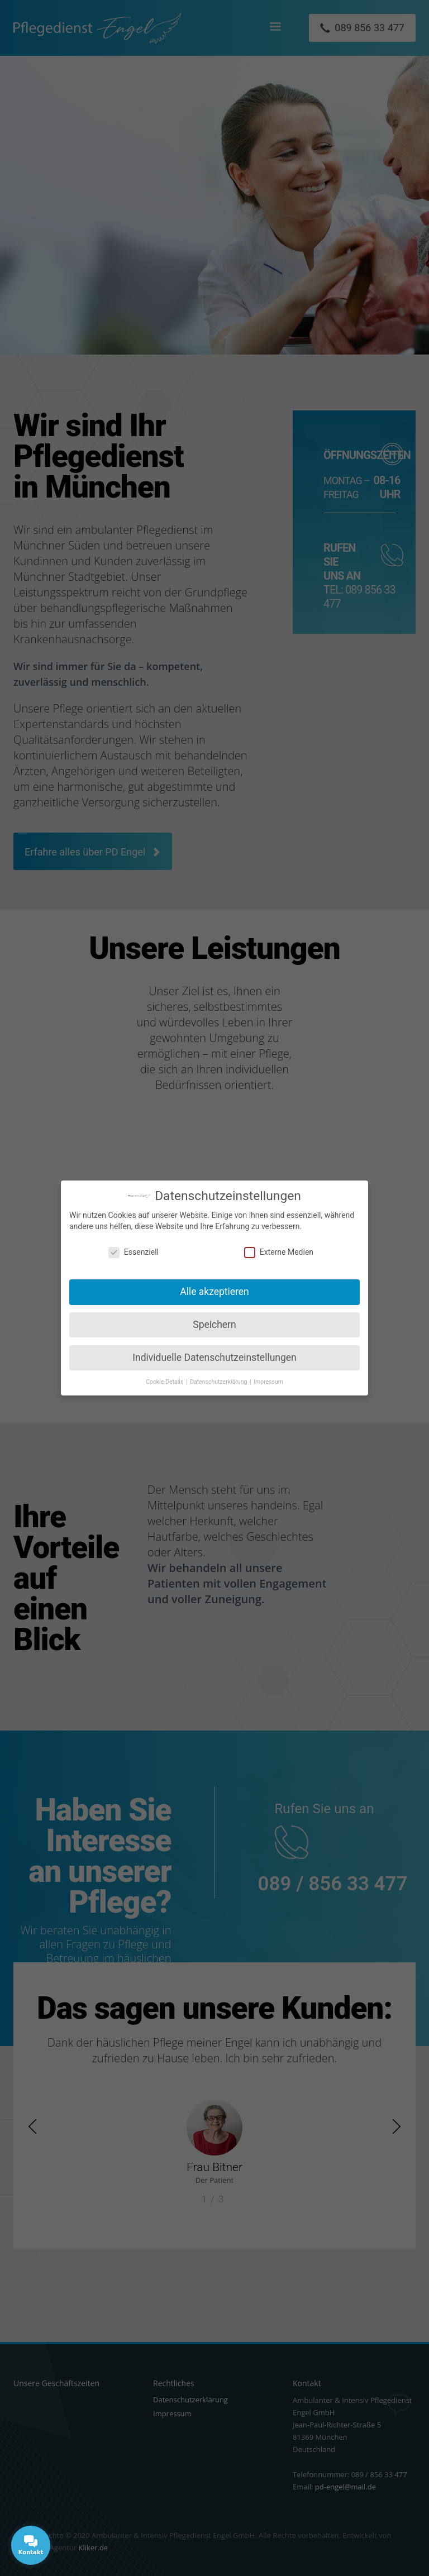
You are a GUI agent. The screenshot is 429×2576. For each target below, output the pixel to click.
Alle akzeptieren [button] (214, 1291)
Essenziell (133, 1252)
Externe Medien (278, 1252)
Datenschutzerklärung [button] (219, 1381)
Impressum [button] (268, 1381)
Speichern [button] (214, 1324)
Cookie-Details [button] (165, 1381)
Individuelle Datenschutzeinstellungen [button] (214, 1357)
